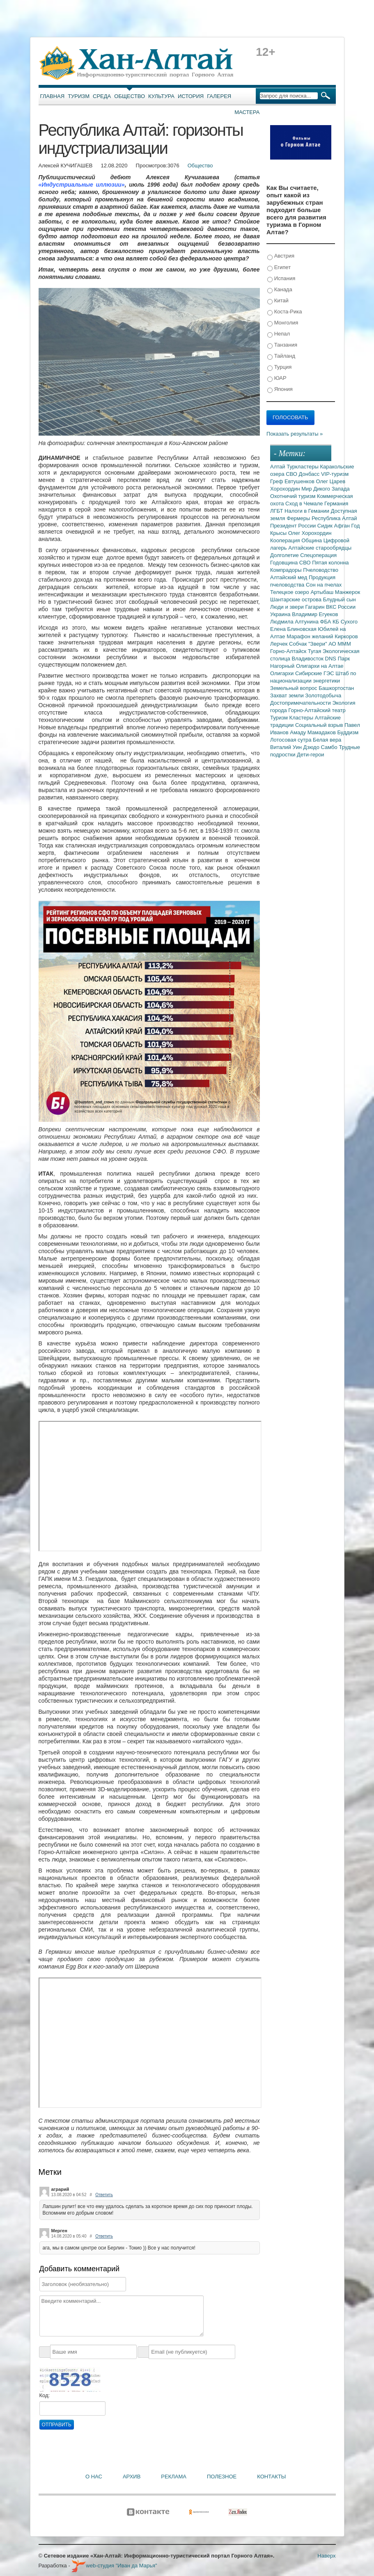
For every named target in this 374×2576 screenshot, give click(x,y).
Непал (278, 334)
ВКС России (341, 607)
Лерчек (279, 644)
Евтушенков (300, 481)
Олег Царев (330, 481)
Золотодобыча (323, 695)
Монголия (282, 323)
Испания (281, 278)
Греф (277, 481)
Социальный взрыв (319, 725)
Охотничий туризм (293, 496)
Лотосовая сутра (291, 740)
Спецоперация (318, 555)
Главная (52, 96)
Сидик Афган (334, 526)
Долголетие (285, 555)
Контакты (271, 2476)
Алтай (278, 467)
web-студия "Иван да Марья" (114, 2565)
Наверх (326, 2556)
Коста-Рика (284, 311)
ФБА (326, 622)
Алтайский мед (289, 577)
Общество (129, 96)
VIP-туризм (335, 474)
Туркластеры (303, 467)
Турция (279, 367)
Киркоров (346, 636)
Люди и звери (287, 607)
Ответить (104, 2194)
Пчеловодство (320, 570)
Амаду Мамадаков (313, 732)
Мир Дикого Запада (325, 489)
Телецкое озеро (290, 592)
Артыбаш (322, 592)
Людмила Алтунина (295, 622)
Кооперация (285, 540)
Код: (44, 2395)
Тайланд (281, 356)
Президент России (293, 526)
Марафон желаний (311, 636)
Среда (102, 96)
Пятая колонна (330, 563)
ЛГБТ (277, 511)
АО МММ (339, 644)
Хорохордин (285, 489)
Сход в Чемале (304, 503)
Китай (278, 300)
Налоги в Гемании (308, 511)
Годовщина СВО (291, 563)
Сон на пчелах (324, 585)
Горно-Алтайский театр (316, 710)
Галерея (219, 96)
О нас (93, 2476)
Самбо (330, 747)
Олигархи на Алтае (320, 666)
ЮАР (277, 378)
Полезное (221, 2476)
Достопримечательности (301, 703)
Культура (161, 96)
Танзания (282, 345)
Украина (281, 614)
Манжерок (347, 592)
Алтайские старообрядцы (319, 548)
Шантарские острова (296, 599)
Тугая (315, 651)
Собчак (298, 644)
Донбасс (310, 474)
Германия (336, 503)
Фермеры (299, 518)
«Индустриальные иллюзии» (82, 184)
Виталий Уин (286, 747)
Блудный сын (339, 599)
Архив (131, 2476)
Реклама (173, 2476)
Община (312, 540)
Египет (279, 267)
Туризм (78, 96)
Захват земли (287, 695)
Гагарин (315, 607)
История (191, 96)
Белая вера (327, 740)
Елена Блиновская (294, 629)
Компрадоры (286, 570)
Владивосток (308, 658)
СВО (292, 474)
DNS (331, 658)
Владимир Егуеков (315, 614)
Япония (280, 389)
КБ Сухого (345, 622)
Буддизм (348, 732)
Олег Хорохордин (310, 533)
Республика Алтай (334, 518)
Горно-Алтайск (289, 651)
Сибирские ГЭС (315, 673)
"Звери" (318, 644)
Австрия (280, 256)
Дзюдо (312, 747)
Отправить (56, 2425)
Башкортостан (336, 688)
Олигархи (282, 673)
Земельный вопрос (294, 688)
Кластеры (302, 718)
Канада (279, 289)
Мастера (246, 112)
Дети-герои (310, 754)
